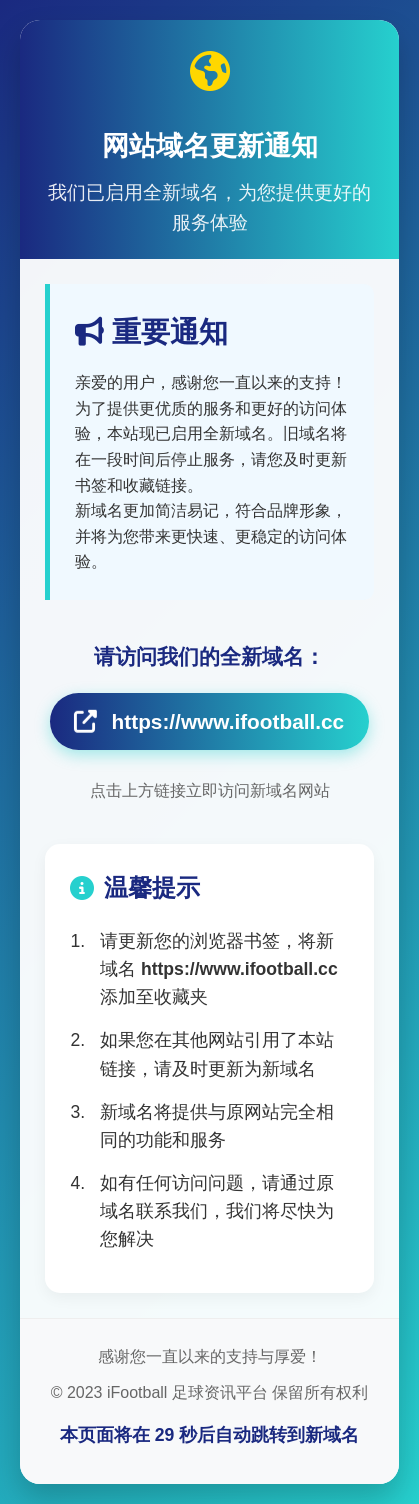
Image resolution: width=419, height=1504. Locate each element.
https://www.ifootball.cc (209, 722)
